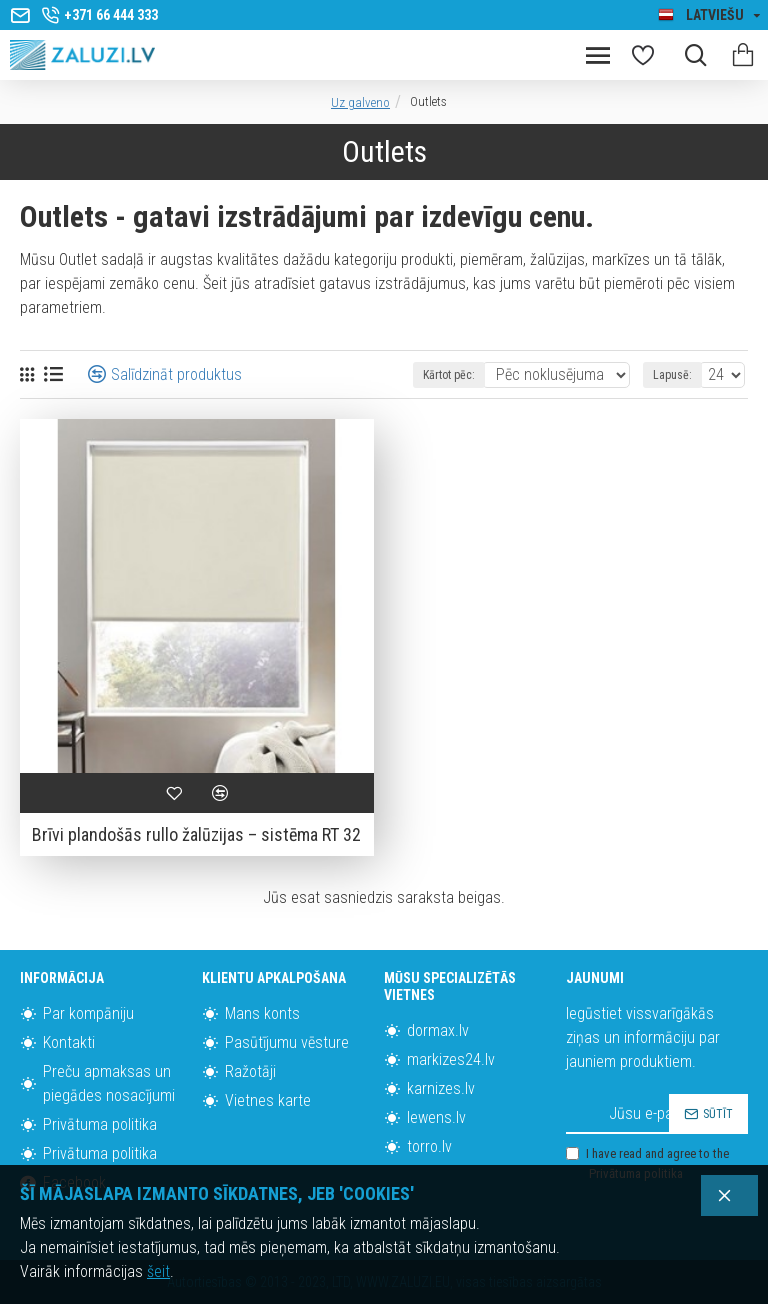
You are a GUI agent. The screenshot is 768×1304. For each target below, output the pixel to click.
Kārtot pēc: (449, 375)
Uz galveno (360, 102)
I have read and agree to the (647, 1164)
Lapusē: (672, 375)
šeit (158, 1271)
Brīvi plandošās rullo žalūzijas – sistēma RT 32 (196, 834)
